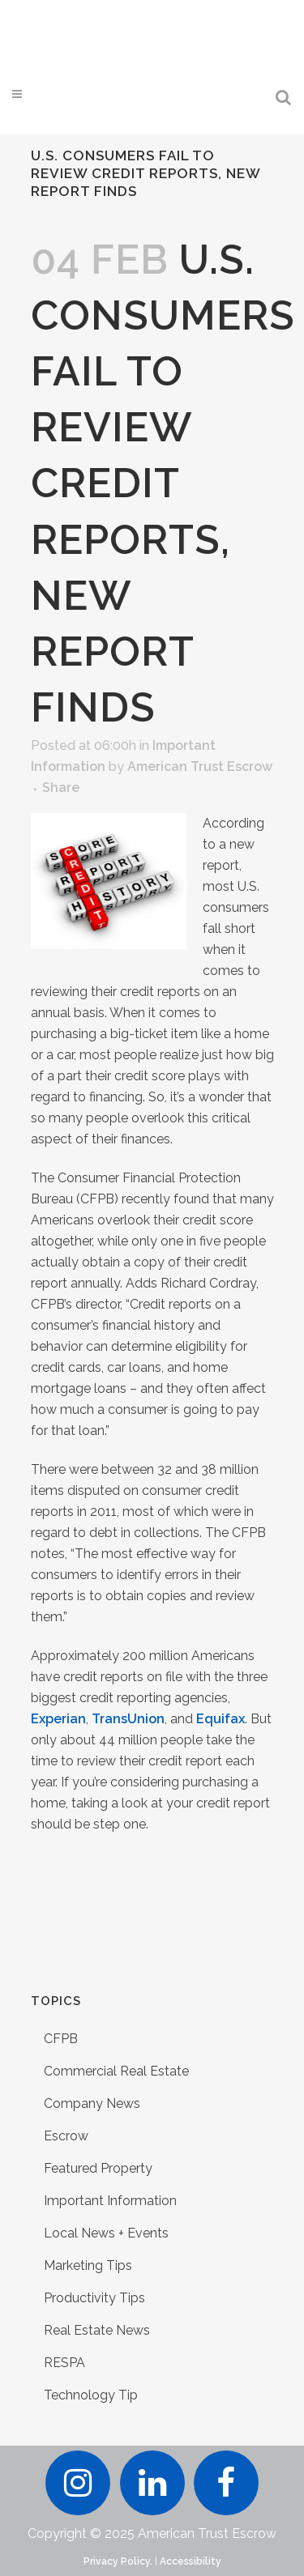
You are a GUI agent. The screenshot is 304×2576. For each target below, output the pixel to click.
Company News (92, 2103)
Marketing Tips (88, 2265)
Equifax (220, 1719)
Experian (58, 1719)
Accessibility (190, 2561)
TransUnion (128, 1719)
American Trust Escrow (199, 766)
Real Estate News (97, 2330)
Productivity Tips (94, 2298)
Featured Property (98, 2168)
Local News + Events (106, 2233)
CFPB (61, 2038)
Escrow (66, 2136)
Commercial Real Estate (116, 2071)
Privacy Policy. (117, 2561)
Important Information (110, 2200)
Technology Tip (91, 2395)
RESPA (64, 2362)
